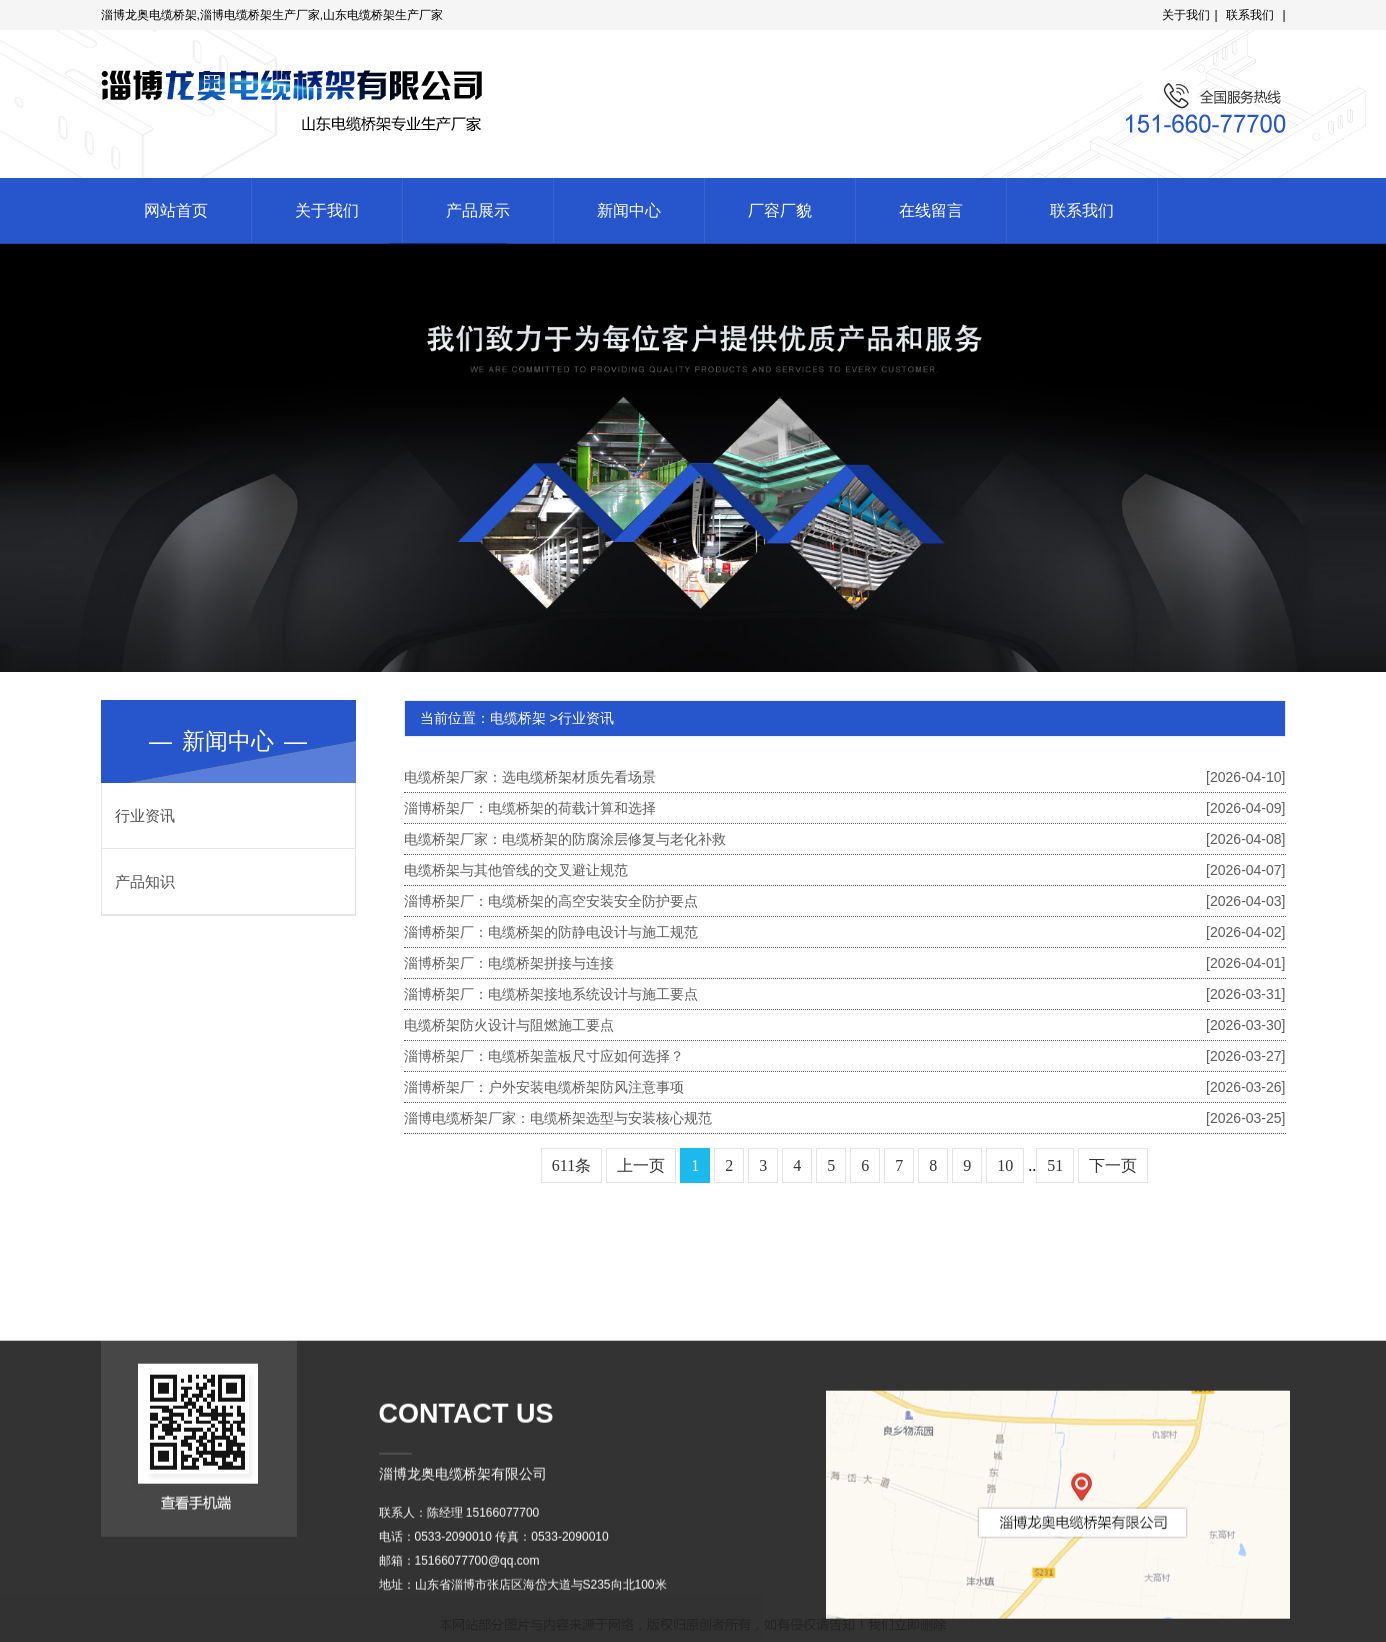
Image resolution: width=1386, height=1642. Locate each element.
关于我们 (1186, 15)
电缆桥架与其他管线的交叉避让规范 (845, 870)
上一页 (641, 1165)
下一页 (1113, 1165)
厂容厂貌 (780, 210)
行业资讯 (145, 815)
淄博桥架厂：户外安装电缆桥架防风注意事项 (845, 1087)
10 (1005, 1165)
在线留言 (931, 210)
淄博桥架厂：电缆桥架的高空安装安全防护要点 (845, 901)
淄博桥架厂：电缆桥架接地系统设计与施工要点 (845, 994)
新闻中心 (629, 210)
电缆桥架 (518, 718)
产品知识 (145, 881)
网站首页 (176, 210)
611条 (571, 1165)
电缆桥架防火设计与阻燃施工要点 (845, 1025)
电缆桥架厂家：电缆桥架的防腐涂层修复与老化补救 (845, 839)
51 (1055, 1165)
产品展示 (478, 210)
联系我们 (1250, 15)
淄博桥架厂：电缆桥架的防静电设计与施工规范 (845, 932)
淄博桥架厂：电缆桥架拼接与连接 (845, 963)
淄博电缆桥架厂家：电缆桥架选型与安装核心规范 (845, 1118)
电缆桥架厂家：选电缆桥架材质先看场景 (845, 777)
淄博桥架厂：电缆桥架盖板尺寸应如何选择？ (845, 1056)
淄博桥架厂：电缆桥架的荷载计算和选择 (845, 808)
